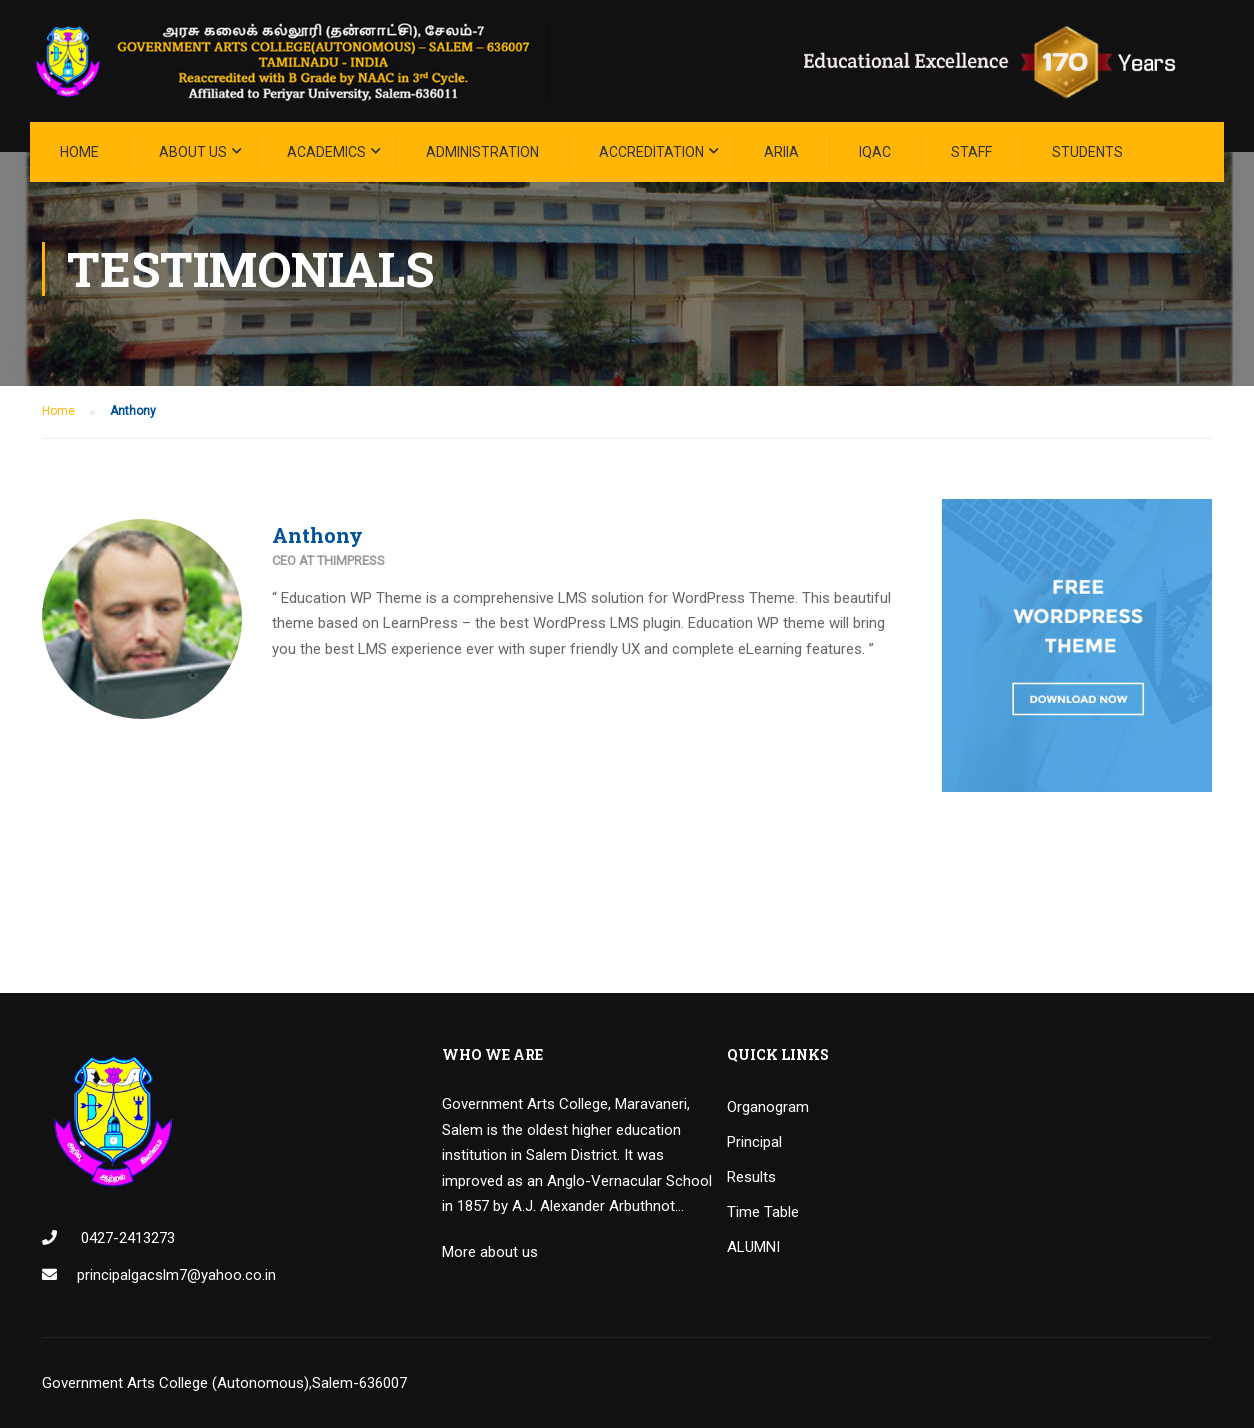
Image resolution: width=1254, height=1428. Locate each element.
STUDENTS (1087, 152)
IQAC (875, 152)
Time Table (763, 1212)
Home (79, 152)
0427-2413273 (126, 1238)
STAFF (971, 152)
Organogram (768, 1107)
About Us (193, 152)
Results (751, 1177)
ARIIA (781, 152)
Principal (754, 1142)
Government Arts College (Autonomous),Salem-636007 (224, 1383)
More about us (490, 1252)
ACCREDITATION (651, 152)
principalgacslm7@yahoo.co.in (176, 1275)
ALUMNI (753, 1247)
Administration (482, 152)
